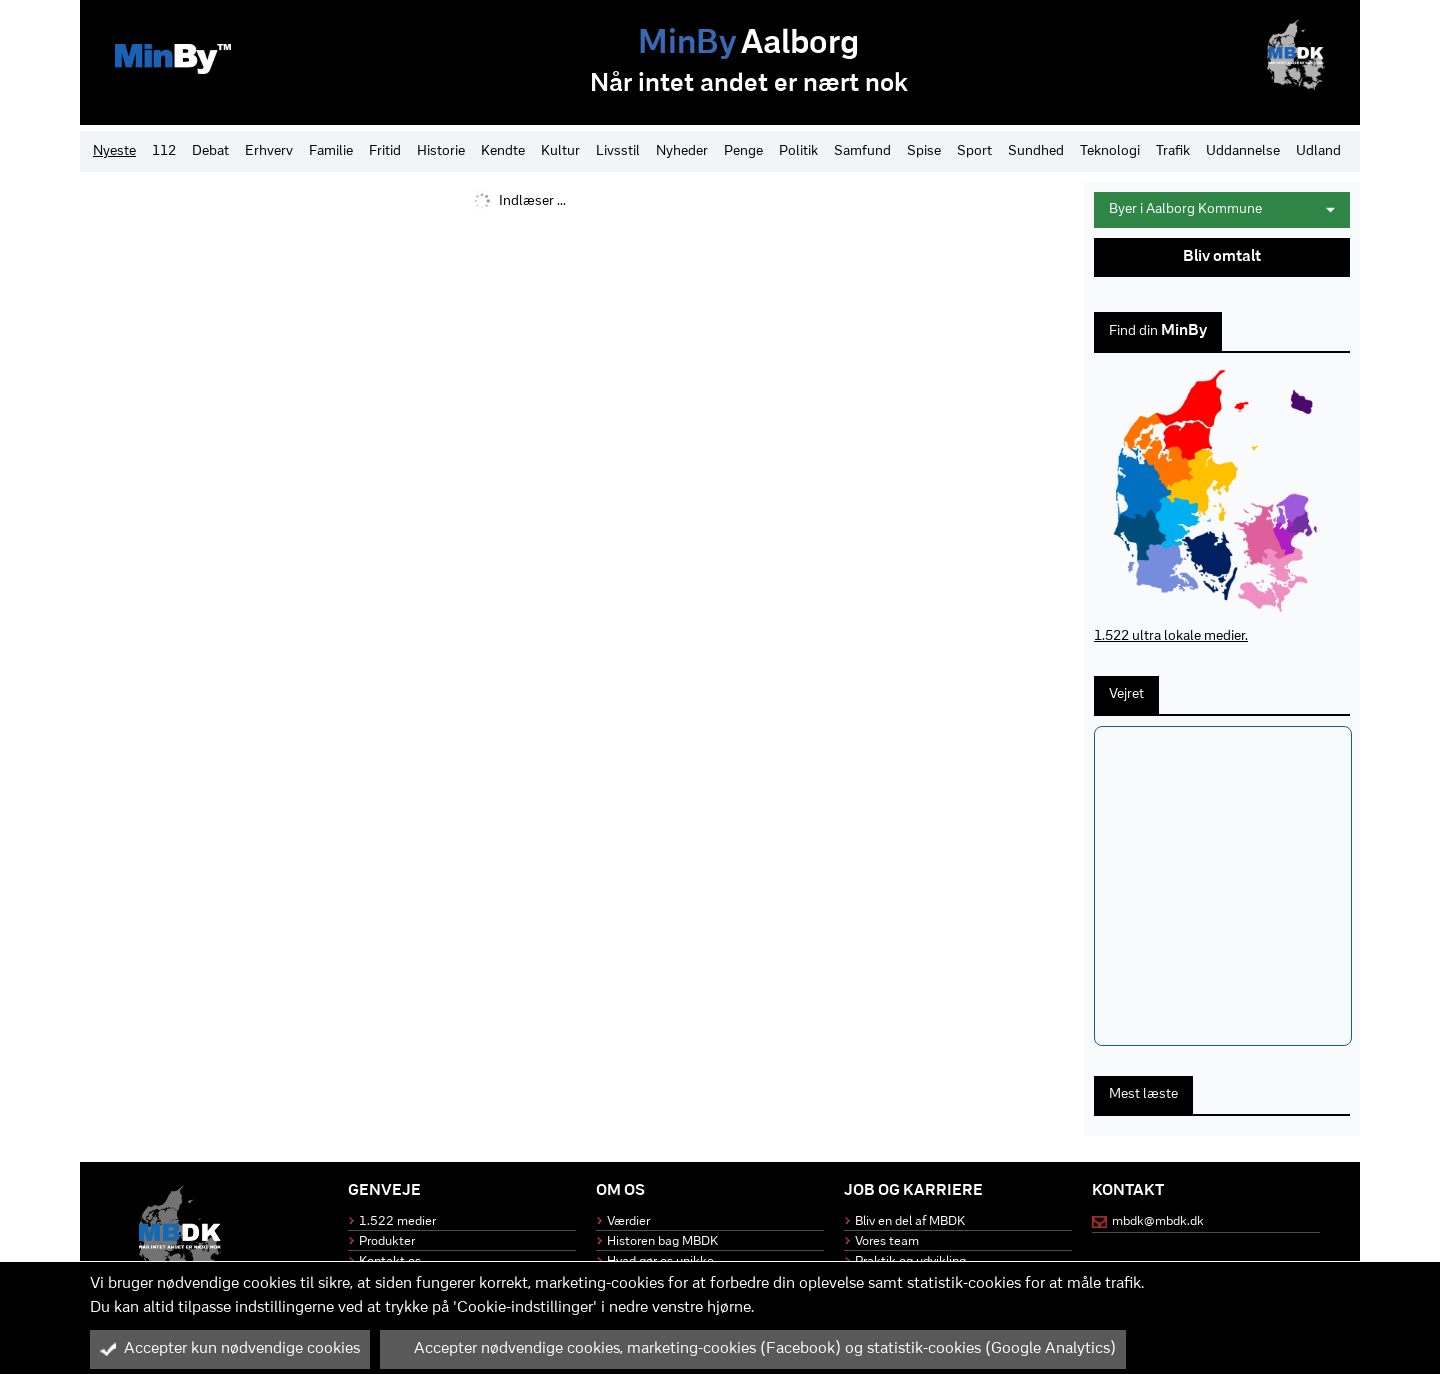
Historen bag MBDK (662, 1241)
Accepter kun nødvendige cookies (230, 1349)
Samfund (862, 151)
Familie (331, 151)
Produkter (387, 1241)
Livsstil (618, 151)
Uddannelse (1243, 151)
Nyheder (682, 151)
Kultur (560, 151)
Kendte (503, 151)
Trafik (1173, 151)
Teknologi (1110, 151)
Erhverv (269, 151)
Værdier (628, 1221)
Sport (974, 151)
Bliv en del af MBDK (910, 1221)
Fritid (385, 151)
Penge (743, 151)
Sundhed (1036, 151)
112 (164, 151)
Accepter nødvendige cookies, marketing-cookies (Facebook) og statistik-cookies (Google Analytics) (753, 1349)
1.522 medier (397, 1221)
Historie (441, 151)
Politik (798, 151)
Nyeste (114, 151)
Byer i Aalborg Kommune (1222, 209)
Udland (1318, 151)
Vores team (887, 1241)
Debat (210, 151)
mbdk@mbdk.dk (1158, 1221)
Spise (924, 151)
